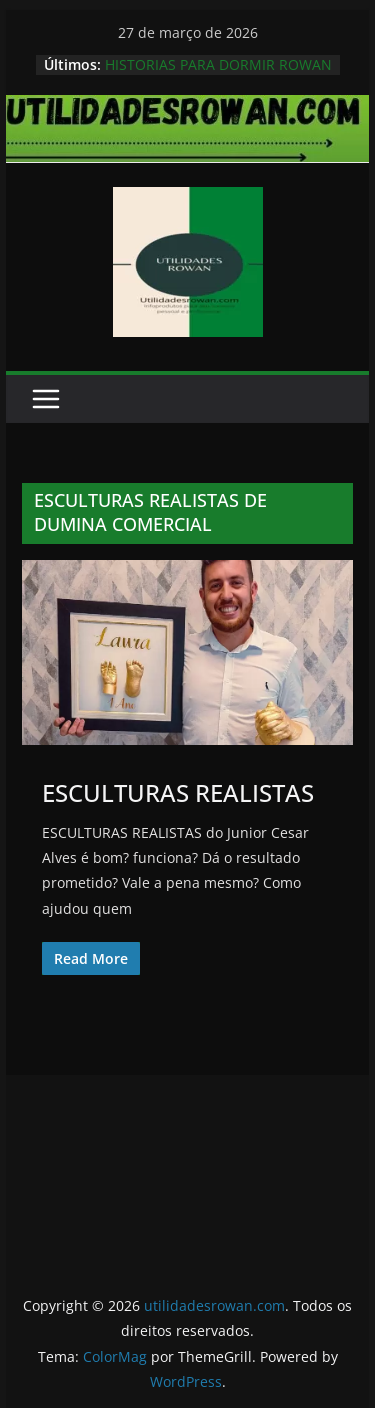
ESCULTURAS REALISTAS (178, 792)
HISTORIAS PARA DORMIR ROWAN (218, 64)
